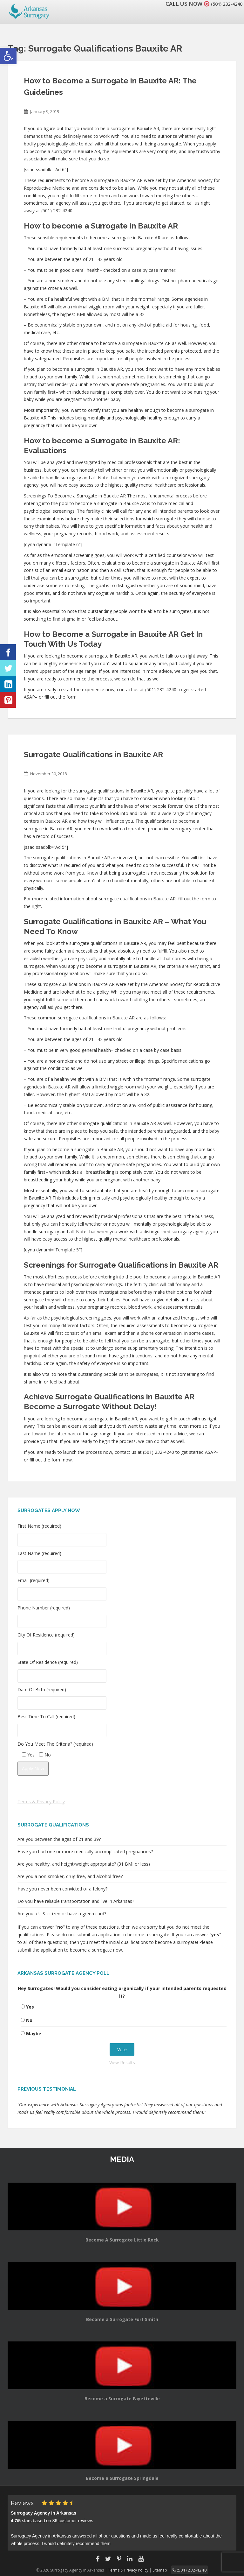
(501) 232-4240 (223, 3)
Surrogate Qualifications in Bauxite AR (93, 754)
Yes (30, 2007)
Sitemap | (165, 2569)
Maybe (33, 2034)
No (29, 2020)
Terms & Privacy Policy (41, 1801)
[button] (8, 56)
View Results (122, 2062)
